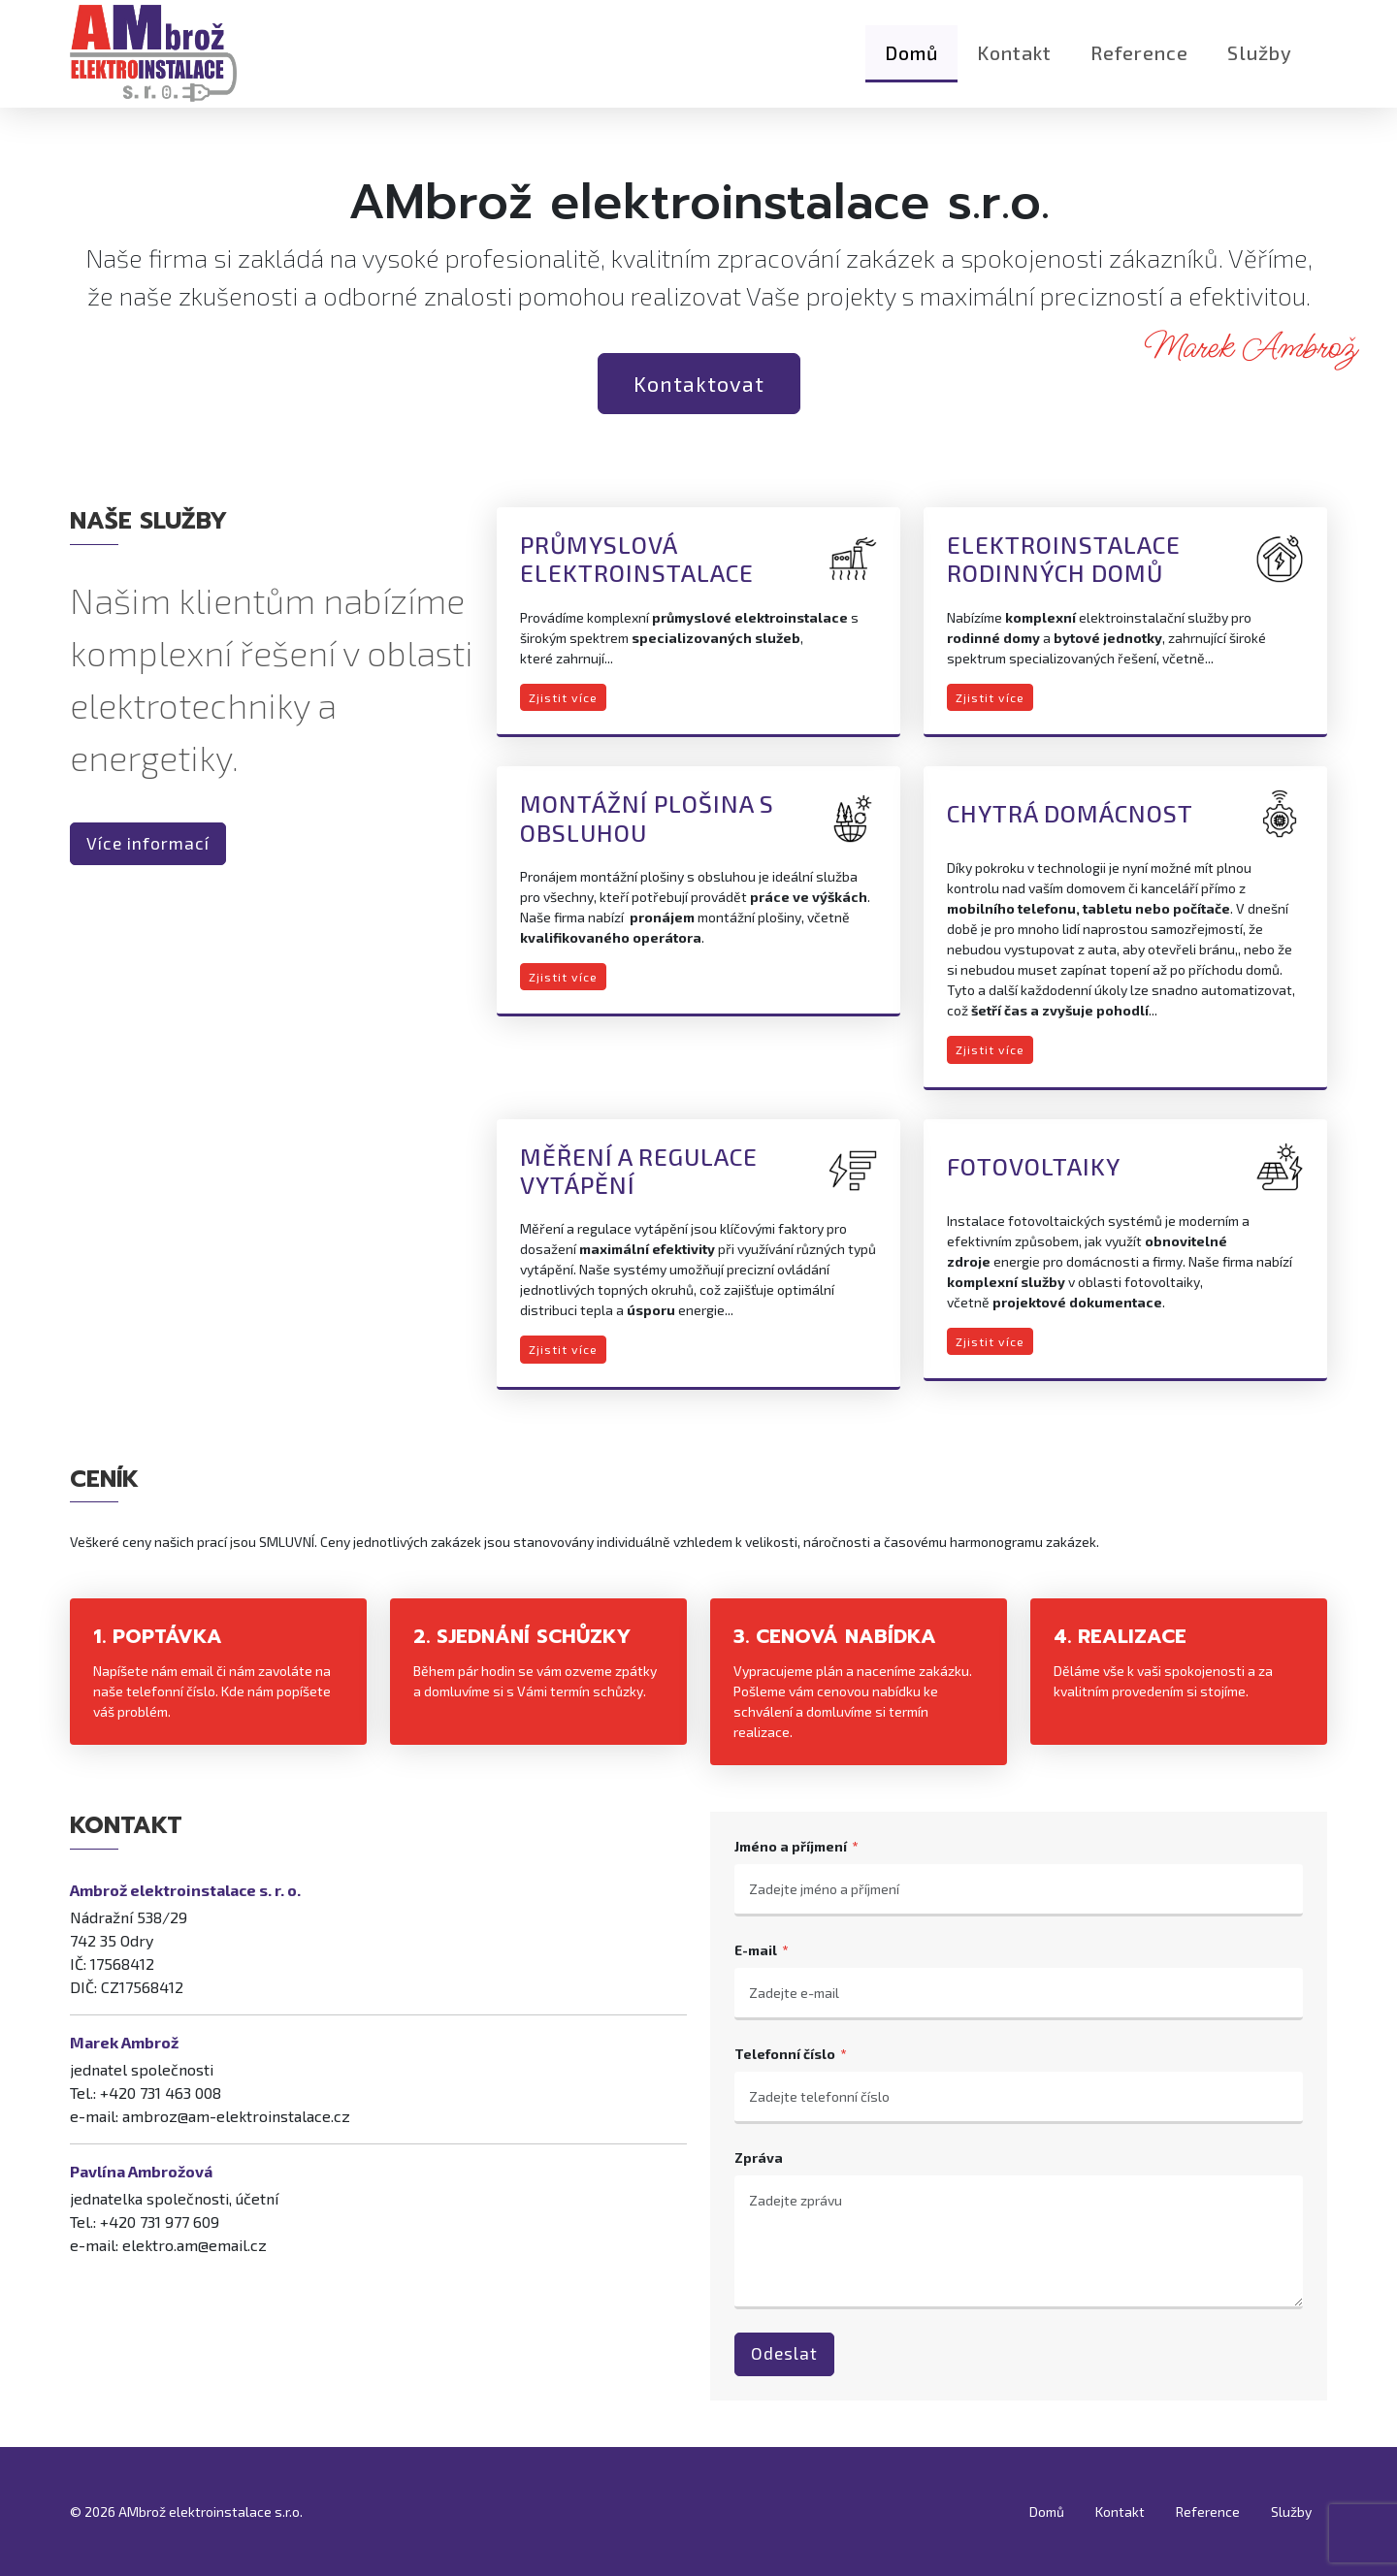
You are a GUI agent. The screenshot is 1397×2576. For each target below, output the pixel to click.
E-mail (755, 1950)
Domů (911, 63)
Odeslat (784, 2353)
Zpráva (758, 2157)
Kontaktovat (699, 383)
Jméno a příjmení (790, 1846)
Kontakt (1014, 63)
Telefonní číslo (784, 2053)
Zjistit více (563, 697)
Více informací (148, 843)
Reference (1139, 63)
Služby (1259, 63)
